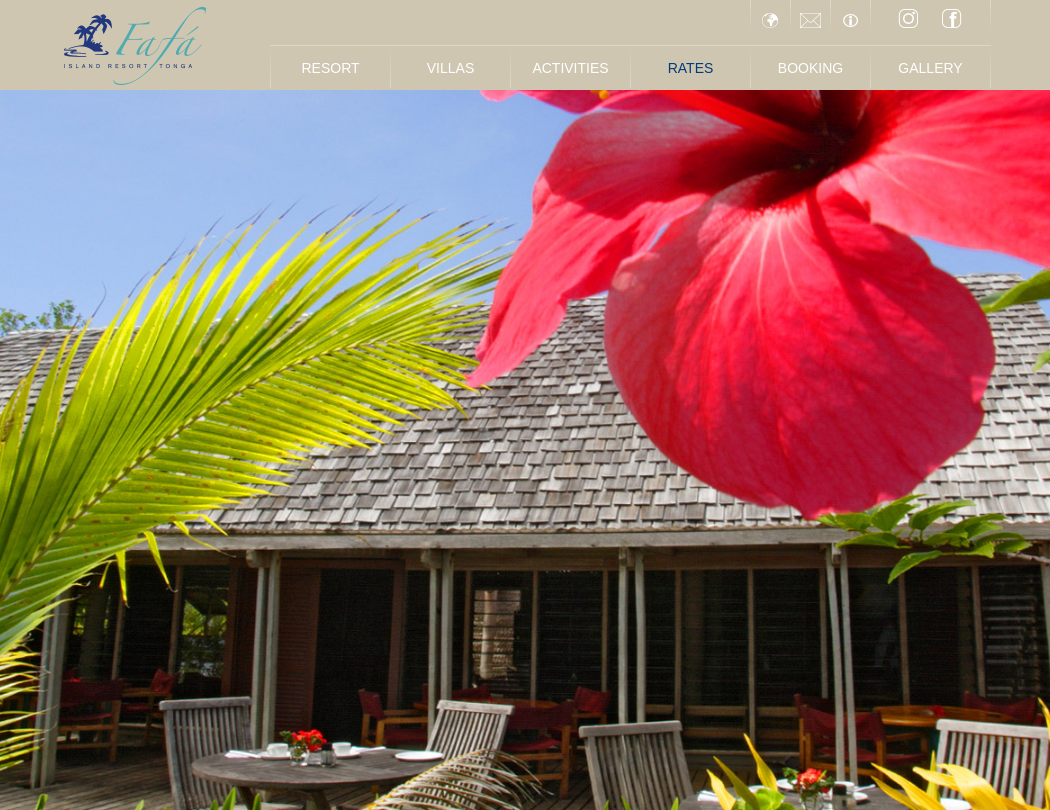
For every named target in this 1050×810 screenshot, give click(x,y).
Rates (691, 68)
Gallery (930, 68)
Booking (810, 68)
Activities (570, 68)
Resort (330, 68)
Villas (450, 68)
